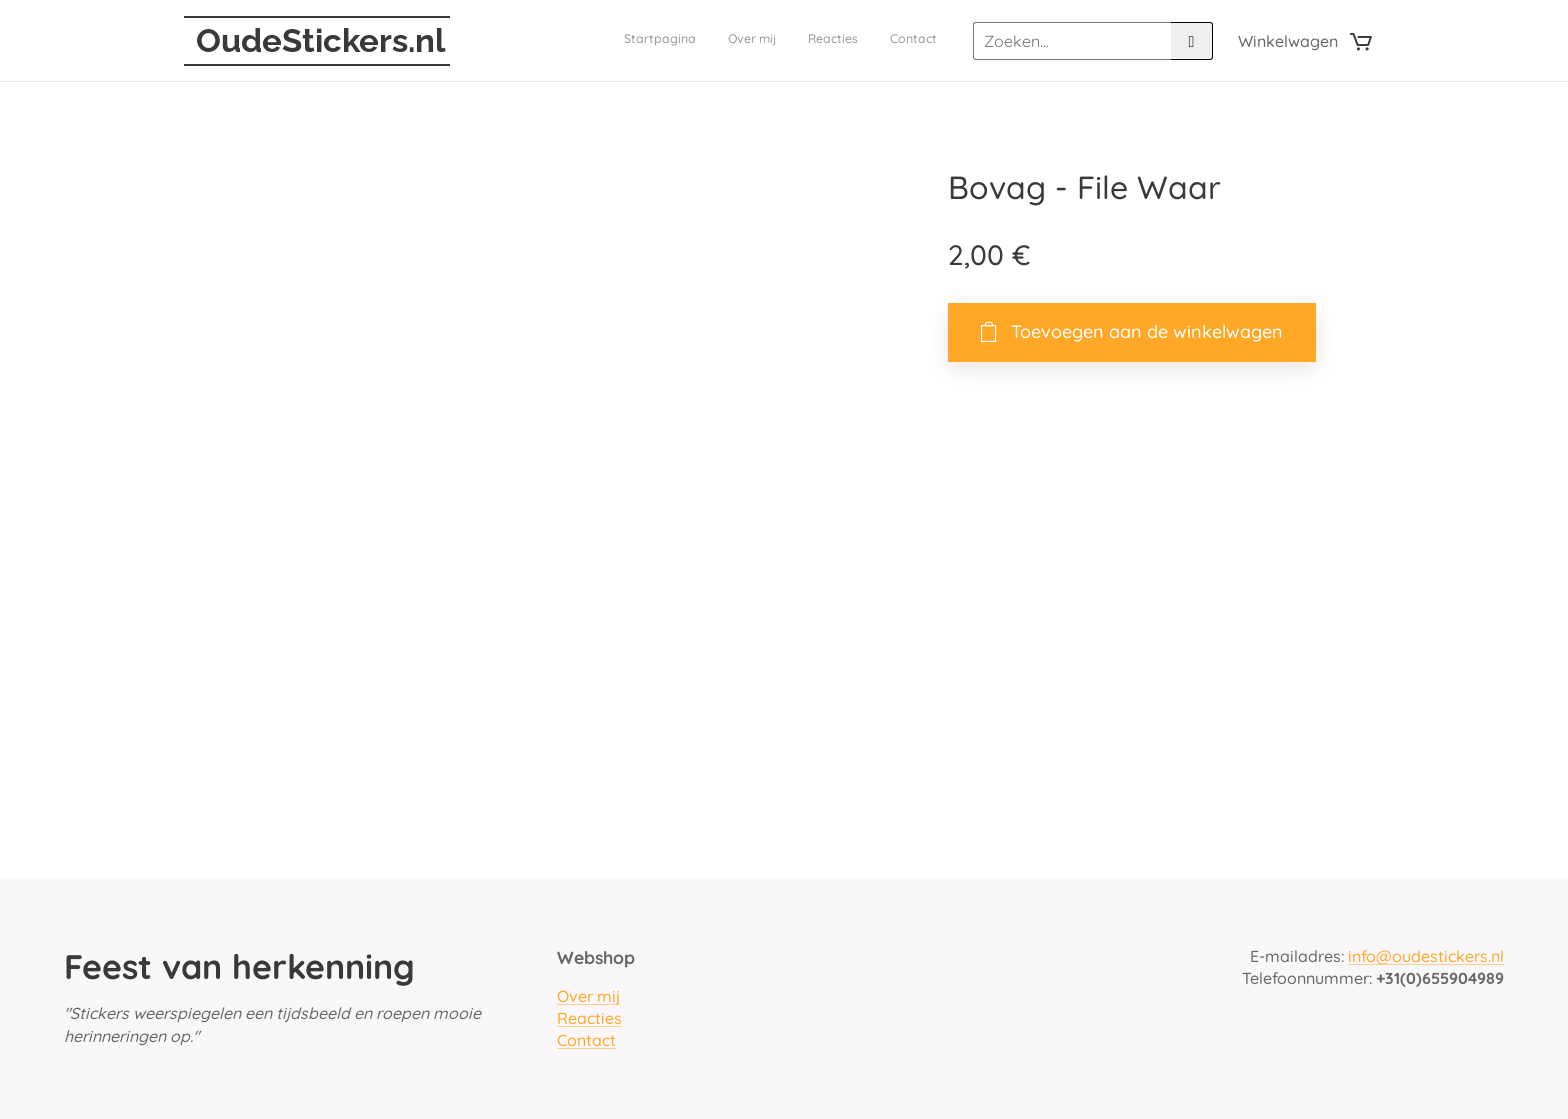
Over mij (588, 996)
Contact (586, 1041)
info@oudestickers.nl (1426, 956)
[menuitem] (846, 41)
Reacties (589, 1018)
